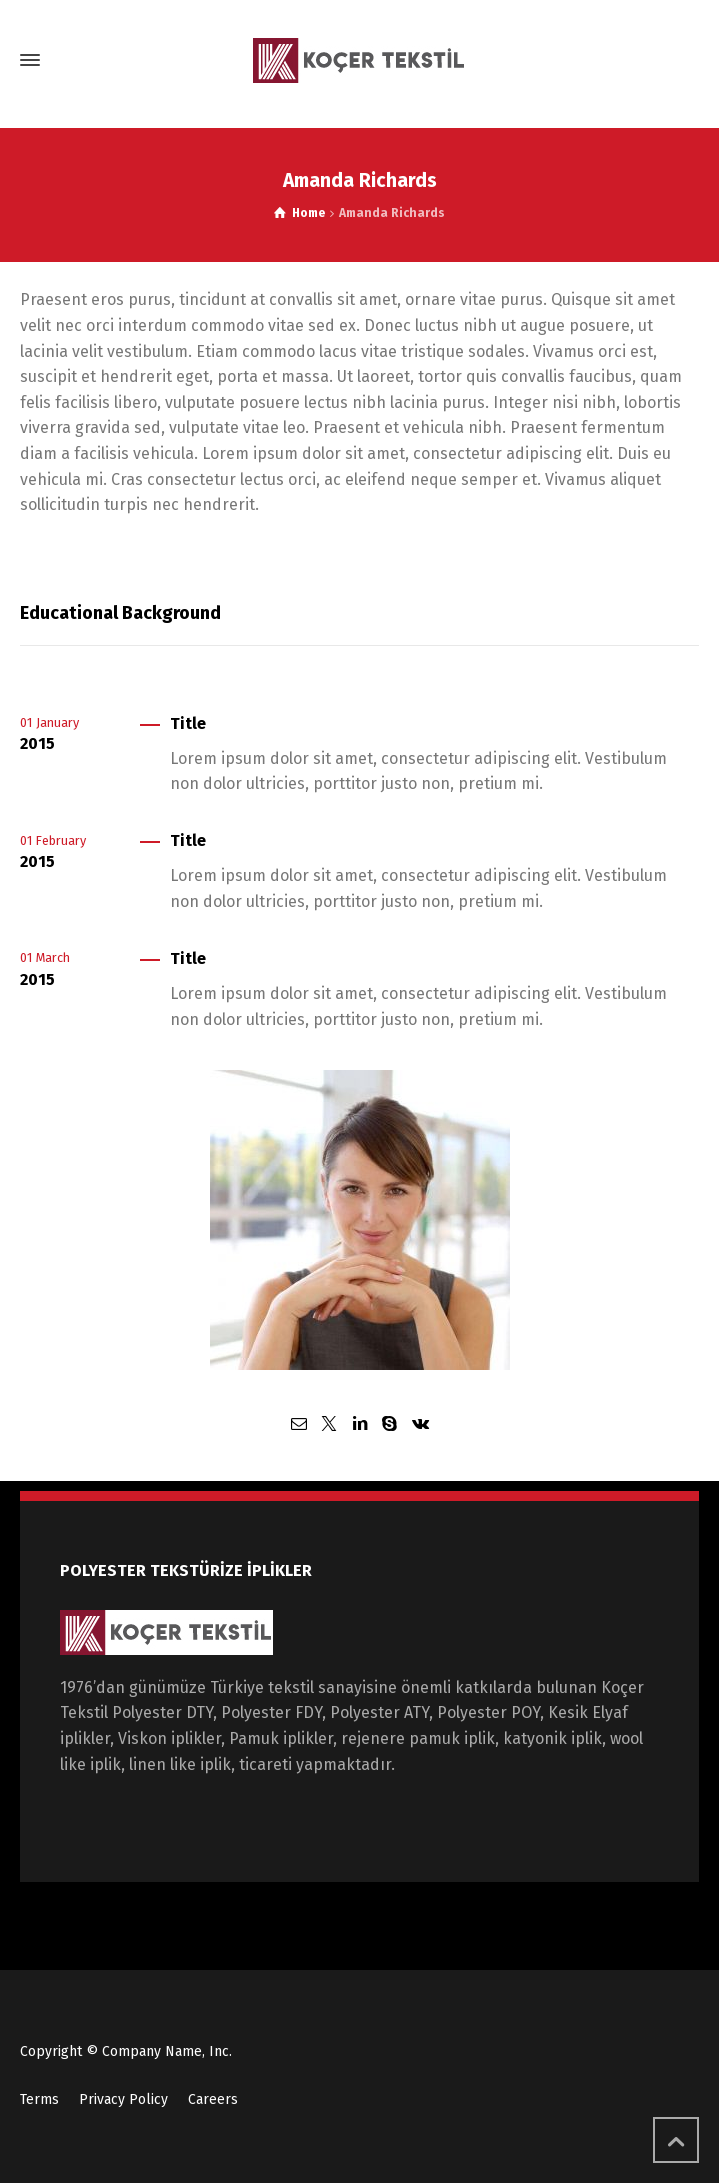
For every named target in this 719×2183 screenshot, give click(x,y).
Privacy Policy (123, 2099)
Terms (39, 2099)
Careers (213, 2099)
